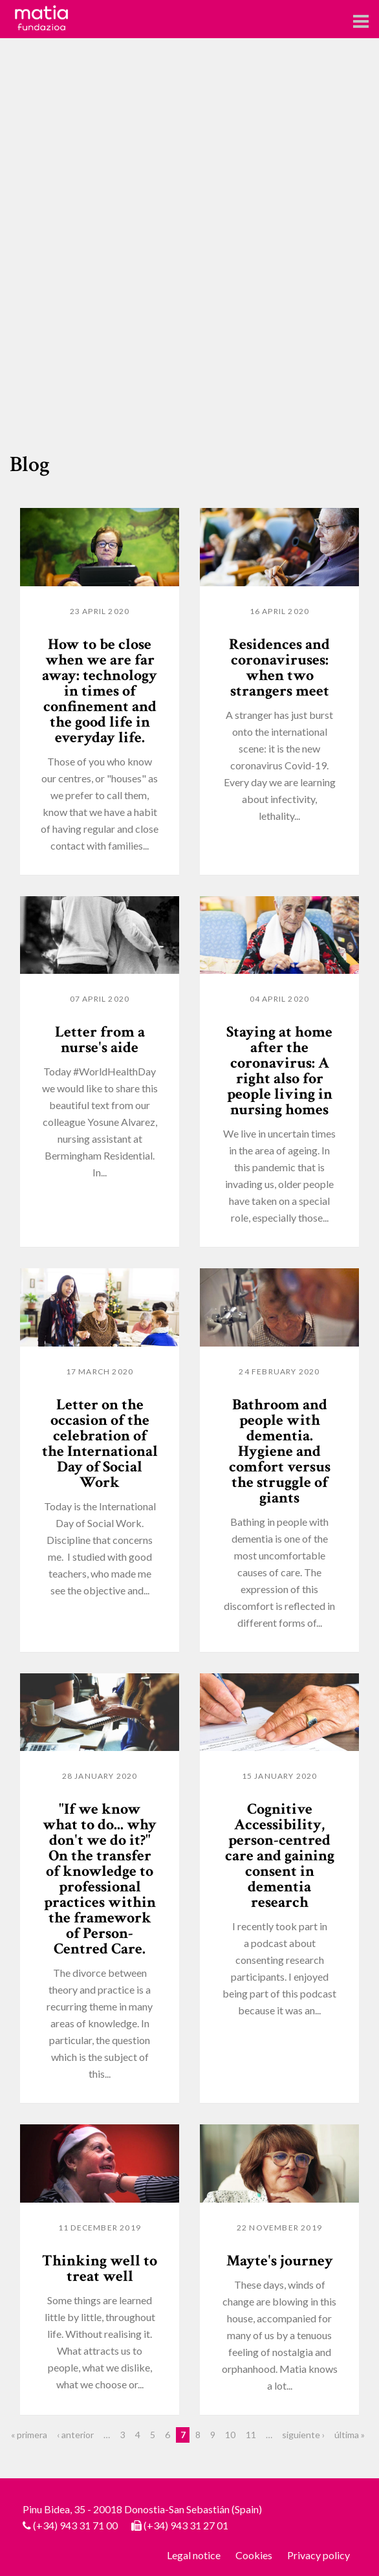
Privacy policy (318, 2555)
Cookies (253, 2555)
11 (251, 2434)
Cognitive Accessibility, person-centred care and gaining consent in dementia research (279, 1855)
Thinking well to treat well (99, 2268)
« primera (29, 2434)
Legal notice (194, 2555)
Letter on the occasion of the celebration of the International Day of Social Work (100, 1443)
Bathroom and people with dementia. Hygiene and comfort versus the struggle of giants (279, 1451)
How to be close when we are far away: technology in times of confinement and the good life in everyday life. (99, 690)
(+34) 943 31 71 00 (75, 2525)
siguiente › (303, 2434)
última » (349, 2434)
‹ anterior (75, 2434)
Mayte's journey (279, 2261)
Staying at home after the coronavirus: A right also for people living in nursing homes (279, 1070)
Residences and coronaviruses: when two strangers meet (279, 667)
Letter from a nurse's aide (100, 1039)
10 (230, 2434)
